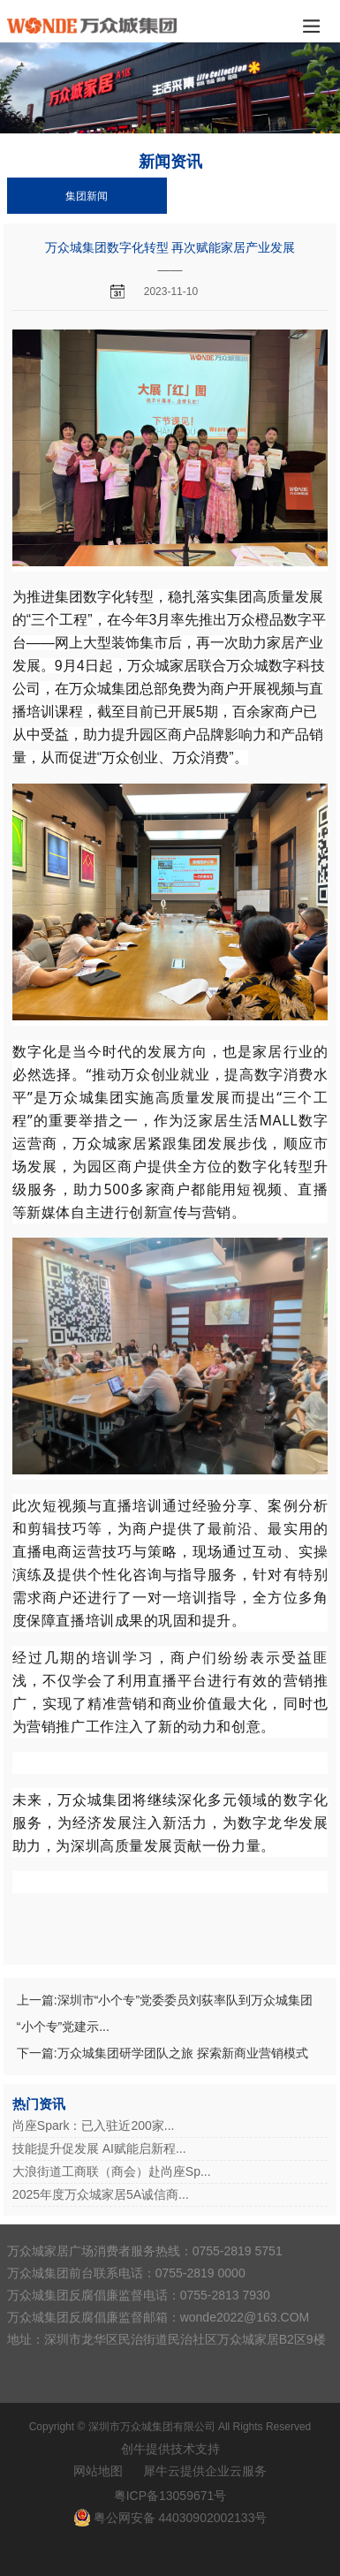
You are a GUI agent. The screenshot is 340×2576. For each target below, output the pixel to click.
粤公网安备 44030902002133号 (181, 2518)
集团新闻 (86, 196)
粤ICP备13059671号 (170, 2496)
